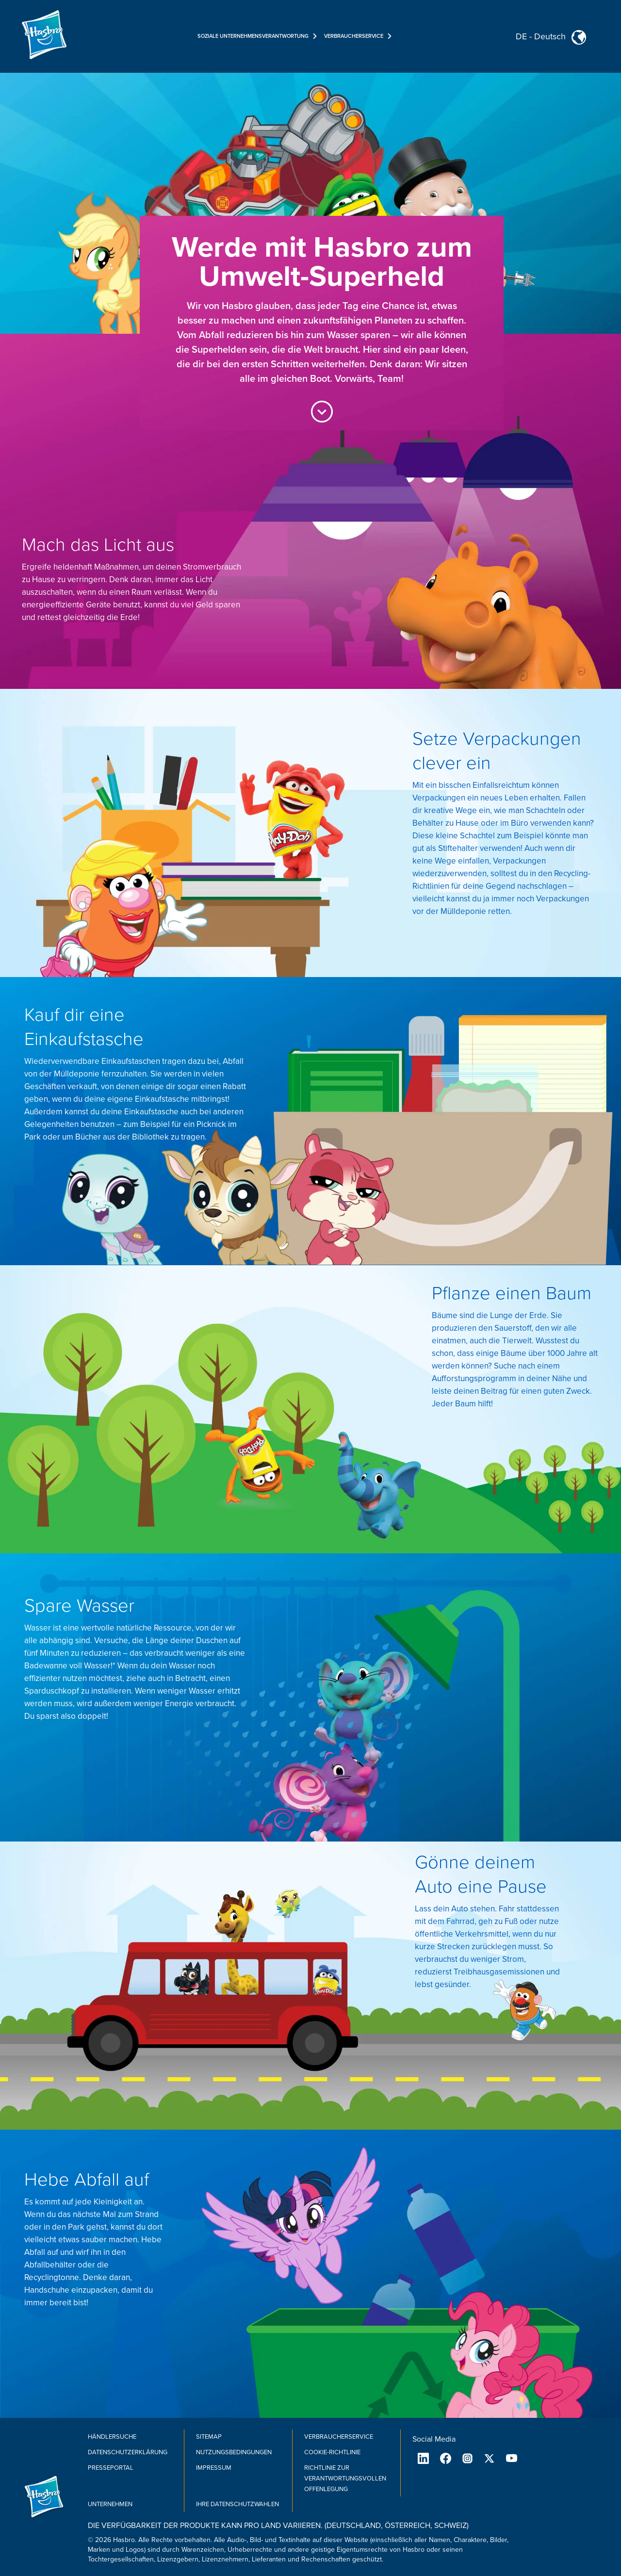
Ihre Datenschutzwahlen (237, 2504)
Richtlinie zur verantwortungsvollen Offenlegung (345, 2478)
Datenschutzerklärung (127, 2452)
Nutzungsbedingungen (234, 2452)
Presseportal (110, 2468)
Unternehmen (110, 2504)
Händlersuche (112, 2437)
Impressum (213, 2468)
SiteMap (209, 2437)
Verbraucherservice (338, 2437)
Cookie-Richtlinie (332, 2452)
